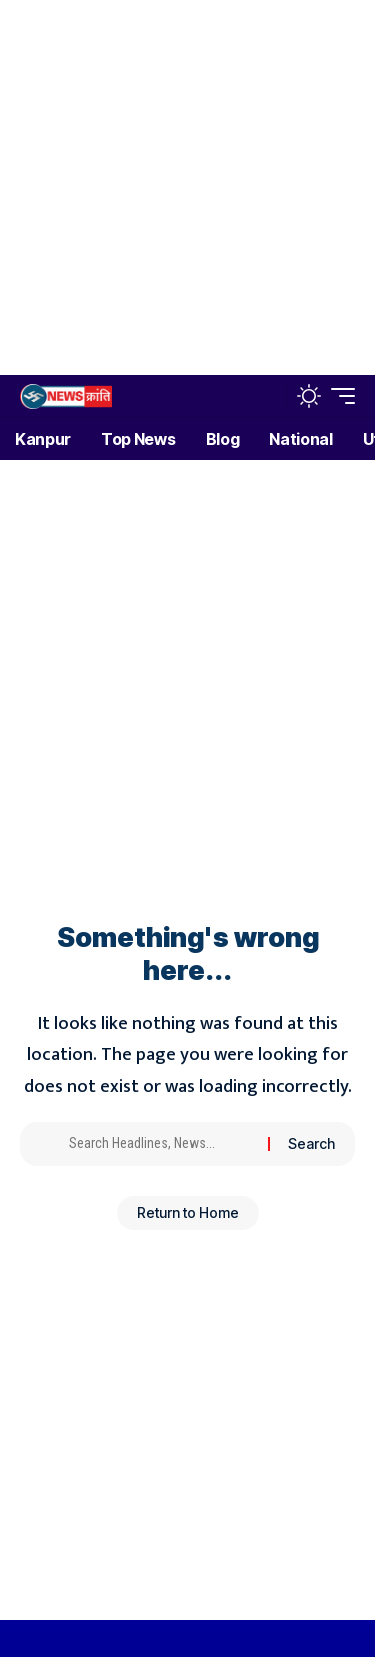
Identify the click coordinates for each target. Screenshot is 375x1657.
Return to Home (188, 1212)
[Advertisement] (187, 187)
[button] (266, 396)
